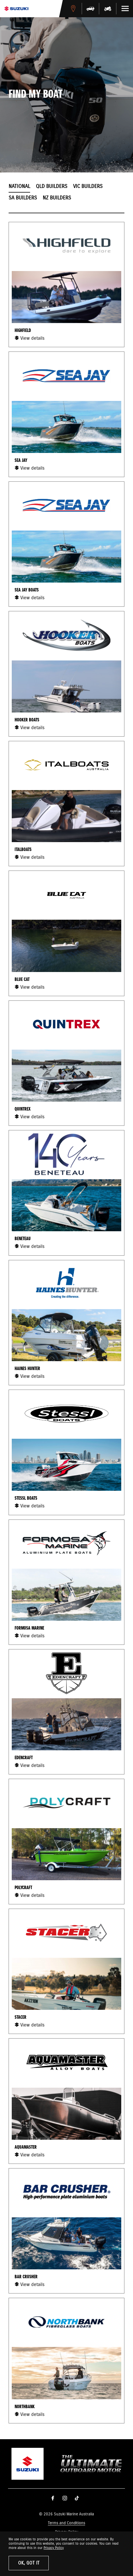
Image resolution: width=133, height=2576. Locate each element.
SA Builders (23, 198)
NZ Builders (57, 198)
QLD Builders (51, 187)
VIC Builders (88, 187)
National (19, 187)
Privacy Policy (54, 2548)
